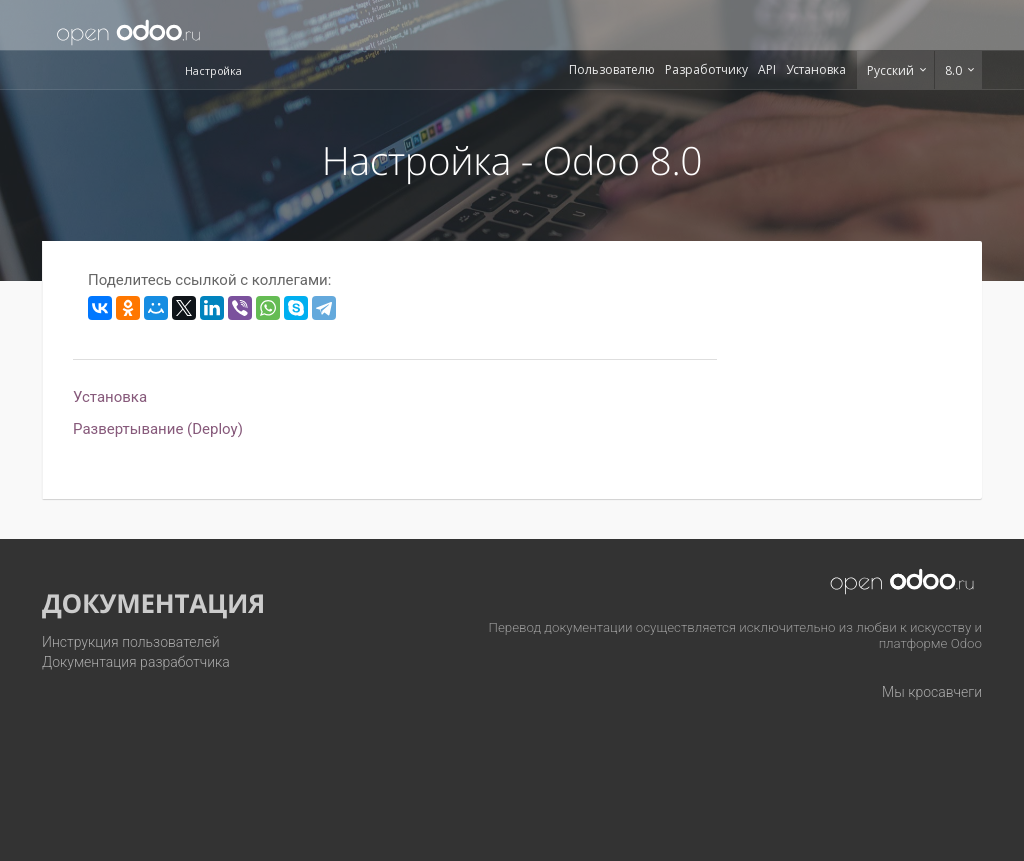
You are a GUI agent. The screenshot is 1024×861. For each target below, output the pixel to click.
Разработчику (706, 69)
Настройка (213, 70)
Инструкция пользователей (131, 642)
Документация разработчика (136, 662)
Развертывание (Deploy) (158, 429)
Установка (816, 69)
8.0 (955, 70)
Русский (892, 70)
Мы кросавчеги (932, 692)
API (767, 69)
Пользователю (612, 69)
